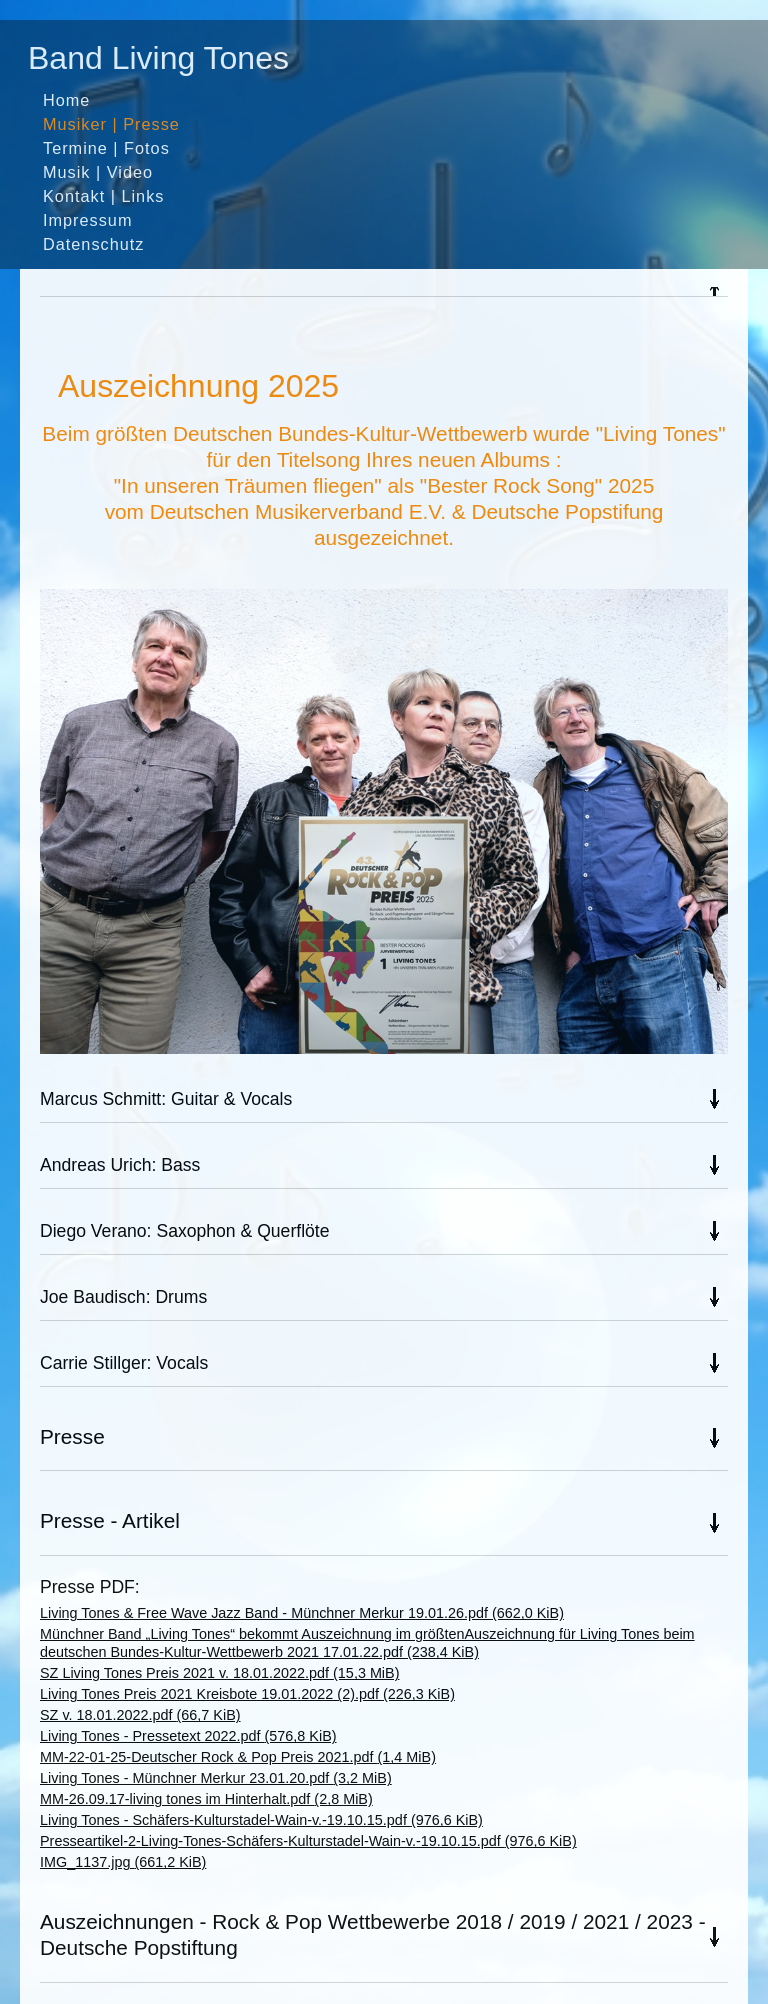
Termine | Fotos (106, 148)
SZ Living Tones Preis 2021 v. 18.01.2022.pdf (219, 1673)
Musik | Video (98, 172)
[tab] (384, 292)
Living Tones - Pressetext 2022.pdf (188, 1736)
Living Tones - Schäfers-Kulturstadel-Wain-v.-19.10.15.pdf (261, 1820)
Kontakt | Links (103, 196)
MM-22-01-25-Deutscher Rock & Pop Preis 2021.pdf (238, 1757)
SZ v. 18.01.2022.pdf (140, 1715)
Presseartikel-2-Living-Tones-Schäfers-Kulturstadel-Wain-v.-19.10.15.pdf (308, 1841)
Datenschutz (93, 244)
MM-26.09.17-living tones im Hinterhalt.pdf (206, 1799)
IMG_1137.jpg (123, 1862)
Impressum (87, 220)
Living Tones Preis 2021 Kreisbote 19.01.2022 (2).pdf (247, 1694)
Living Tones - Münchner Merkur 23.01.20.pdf (216, 1778)
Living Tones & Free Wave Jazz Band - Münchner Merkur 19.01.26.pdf (302, 1613)
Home (66, 100)
